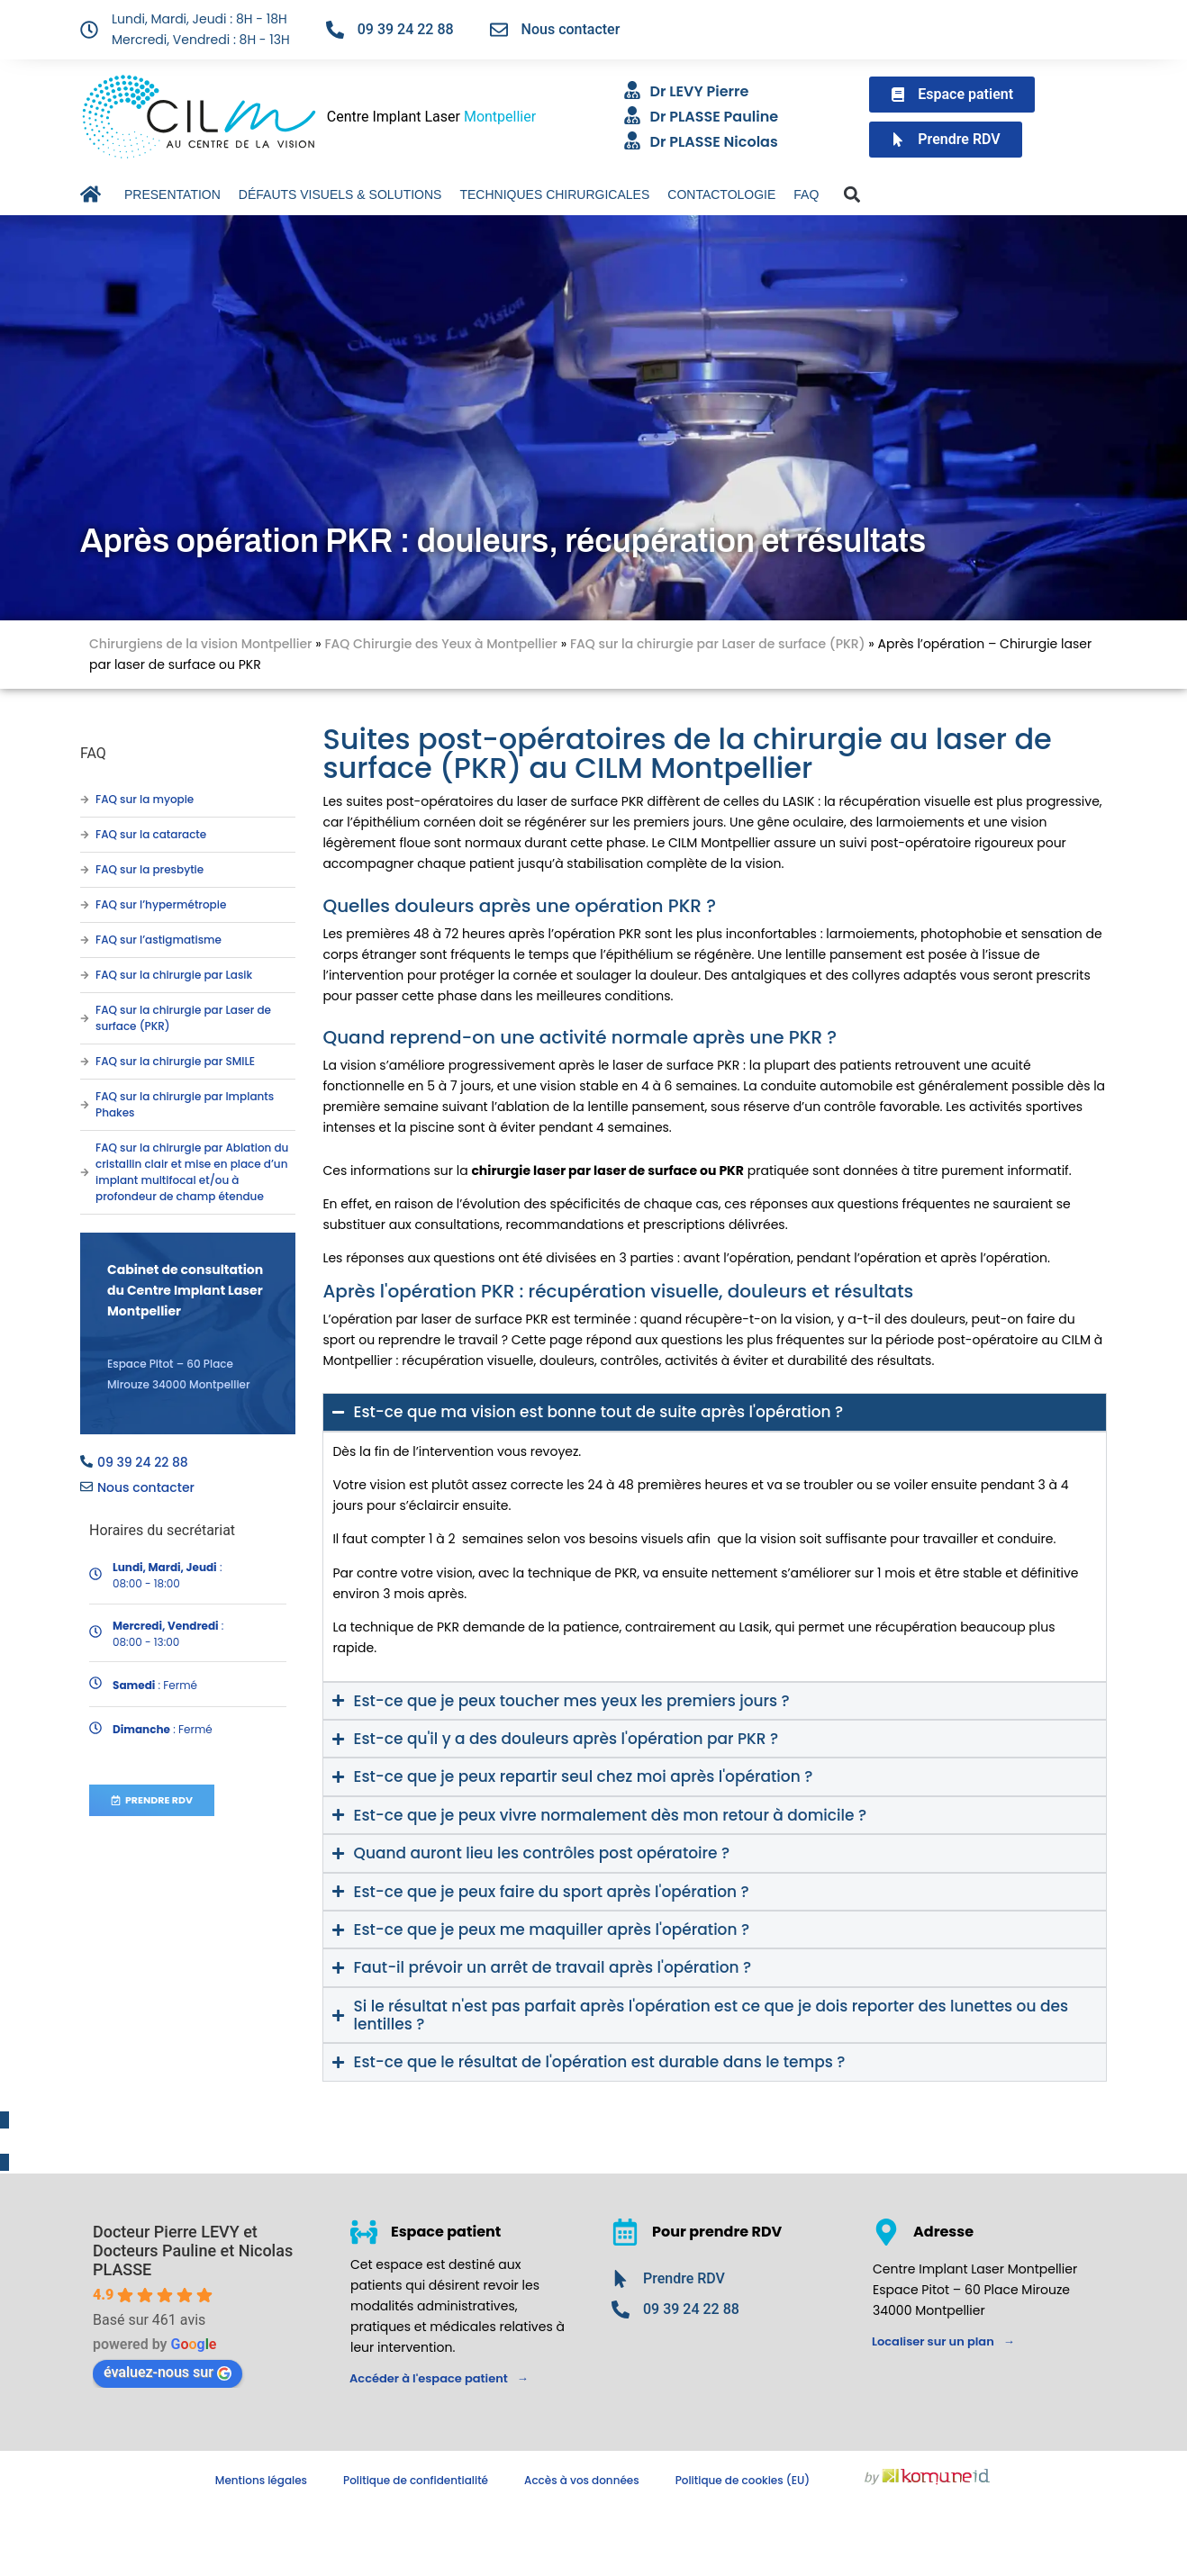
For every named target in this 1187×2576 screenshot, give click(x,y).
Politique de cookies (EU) (743, 2480)
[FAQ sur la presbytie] (84, 869)
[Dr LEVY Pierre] (632, 90)
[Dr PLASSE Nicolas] (632, 140)
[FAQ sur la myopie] (84, 799)
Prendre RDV (684, 2278)
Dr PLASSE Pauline (714, 116)
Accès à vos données (581, 2480)
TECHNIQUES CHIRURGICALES (554, 194)
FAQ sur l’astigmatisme (158, 939)
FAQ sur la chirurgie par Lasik (173, 974)
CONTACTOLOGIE (721, 194)
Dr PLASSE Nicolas (714, 141)
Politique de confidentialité (415, 2480)
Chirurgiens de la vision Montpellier (200, 644)
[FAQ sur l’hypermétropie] (84, 904)
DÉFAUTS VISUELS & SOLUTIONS (340, 194)
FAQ (806, 194)
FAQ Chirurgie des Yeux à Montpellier (440, 644)
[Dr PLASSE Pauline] (632, 115)
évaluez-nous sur (167, 2372)
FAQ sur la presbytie (149, 869)
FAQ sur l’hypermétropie (160, 904)
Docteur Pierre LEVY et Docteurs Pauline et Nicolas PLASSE (193, 2250)
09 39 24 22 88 (406, 29)
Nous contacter (571, 29)
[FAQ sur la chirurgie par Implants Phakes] (84, 1104)
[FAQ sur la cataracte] (84, 834)
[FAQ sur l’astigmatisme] (84, 940)
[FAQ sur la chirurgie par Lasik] (84, 975)
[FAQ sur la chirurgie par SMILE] (84, 1061)
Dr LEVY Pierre (699, 91)
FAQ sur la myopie (144, 799)
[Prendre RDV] (621, 2279)
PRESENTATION (172, 194)
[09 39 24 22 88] (335, 30)
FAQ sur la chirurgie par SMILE (175, 1061)
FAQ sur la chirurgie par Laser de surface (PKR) (717, 644)
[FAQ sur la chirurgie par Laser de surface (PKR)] (84, 1018)
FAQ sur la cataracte (150, 834)
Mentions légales (261, 2480)
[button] (851, 195)
